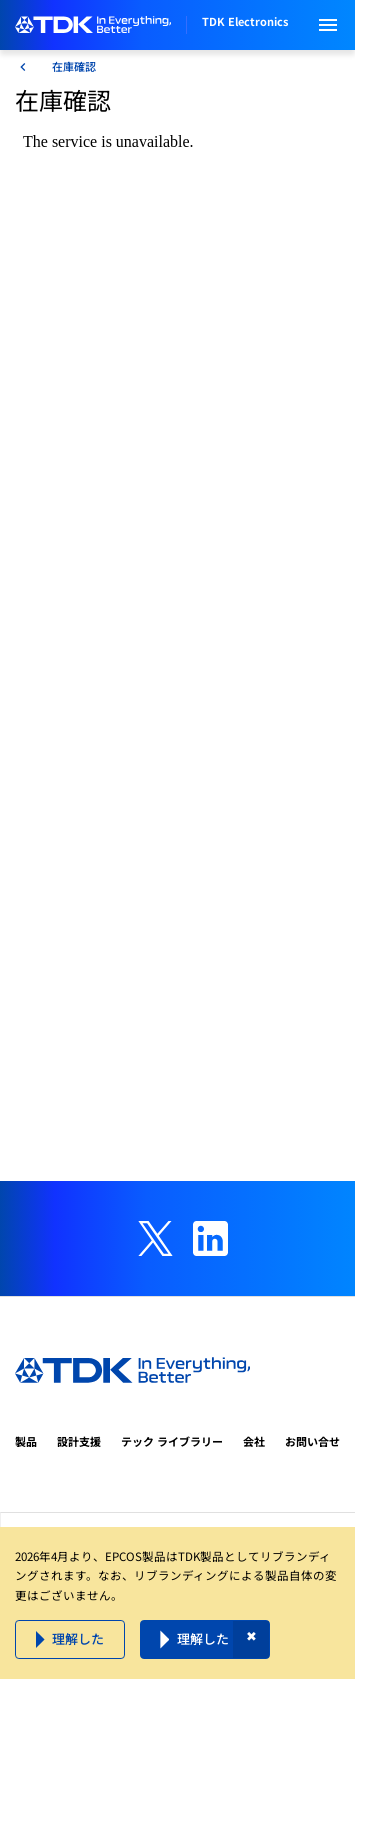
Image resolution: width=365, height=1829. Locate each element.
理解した (78, 1638)
